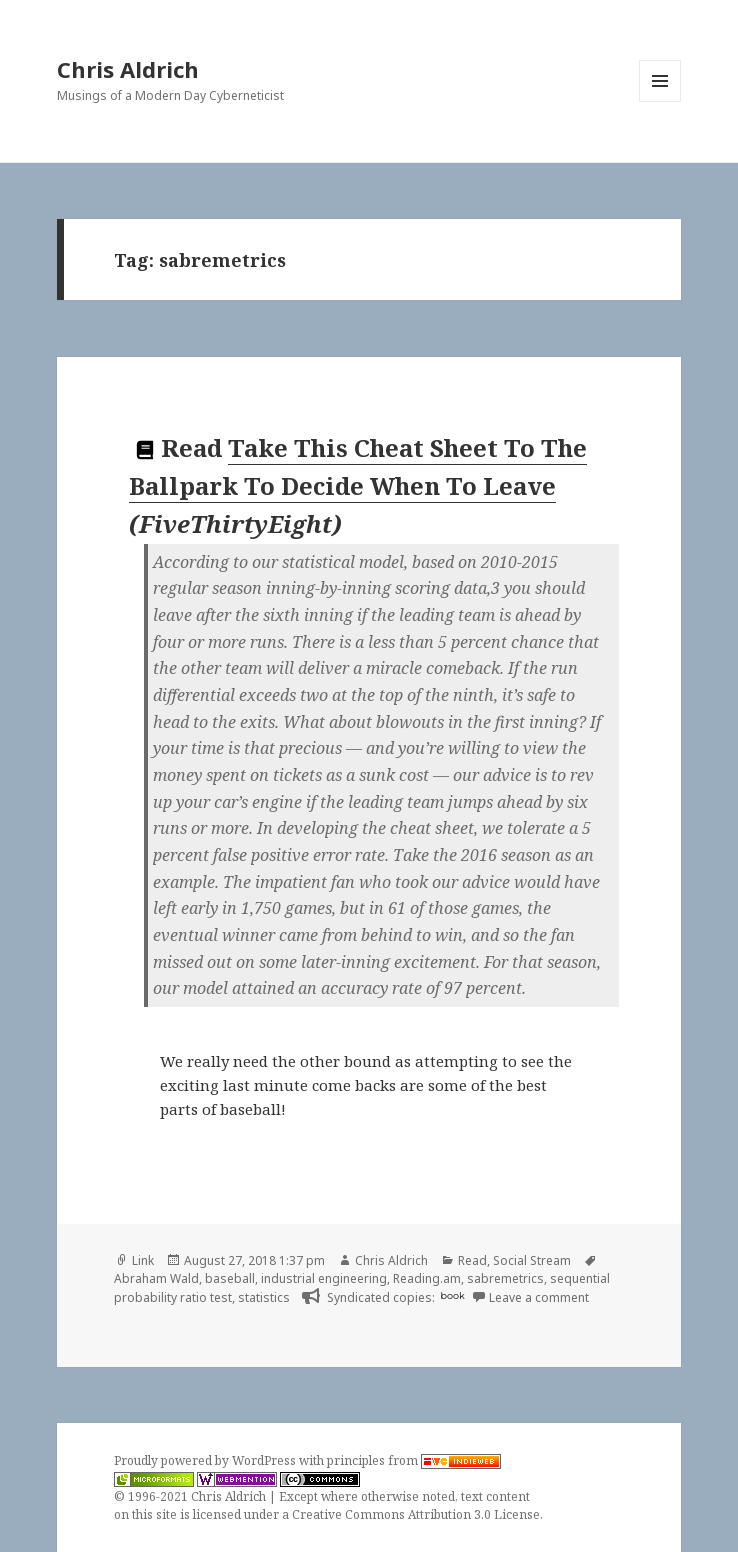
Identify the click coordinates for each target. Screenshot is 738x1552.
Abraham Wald (156, 1278)
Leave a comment (539, 1297)
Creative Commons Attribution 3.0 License (416, 1514)
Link (143, 1260)
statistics (264, 1297)
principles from (414, 1460)
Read (472, 1260)
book (453, 1295)
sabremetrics (505, 1278)
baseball (230, 1278)
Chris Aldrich (128, 69)
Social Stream (532, 1260)
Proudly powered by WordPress (206, 1460)
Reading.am (427, 1278)
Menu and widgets (660, 101)
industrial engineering (324, 1278)
